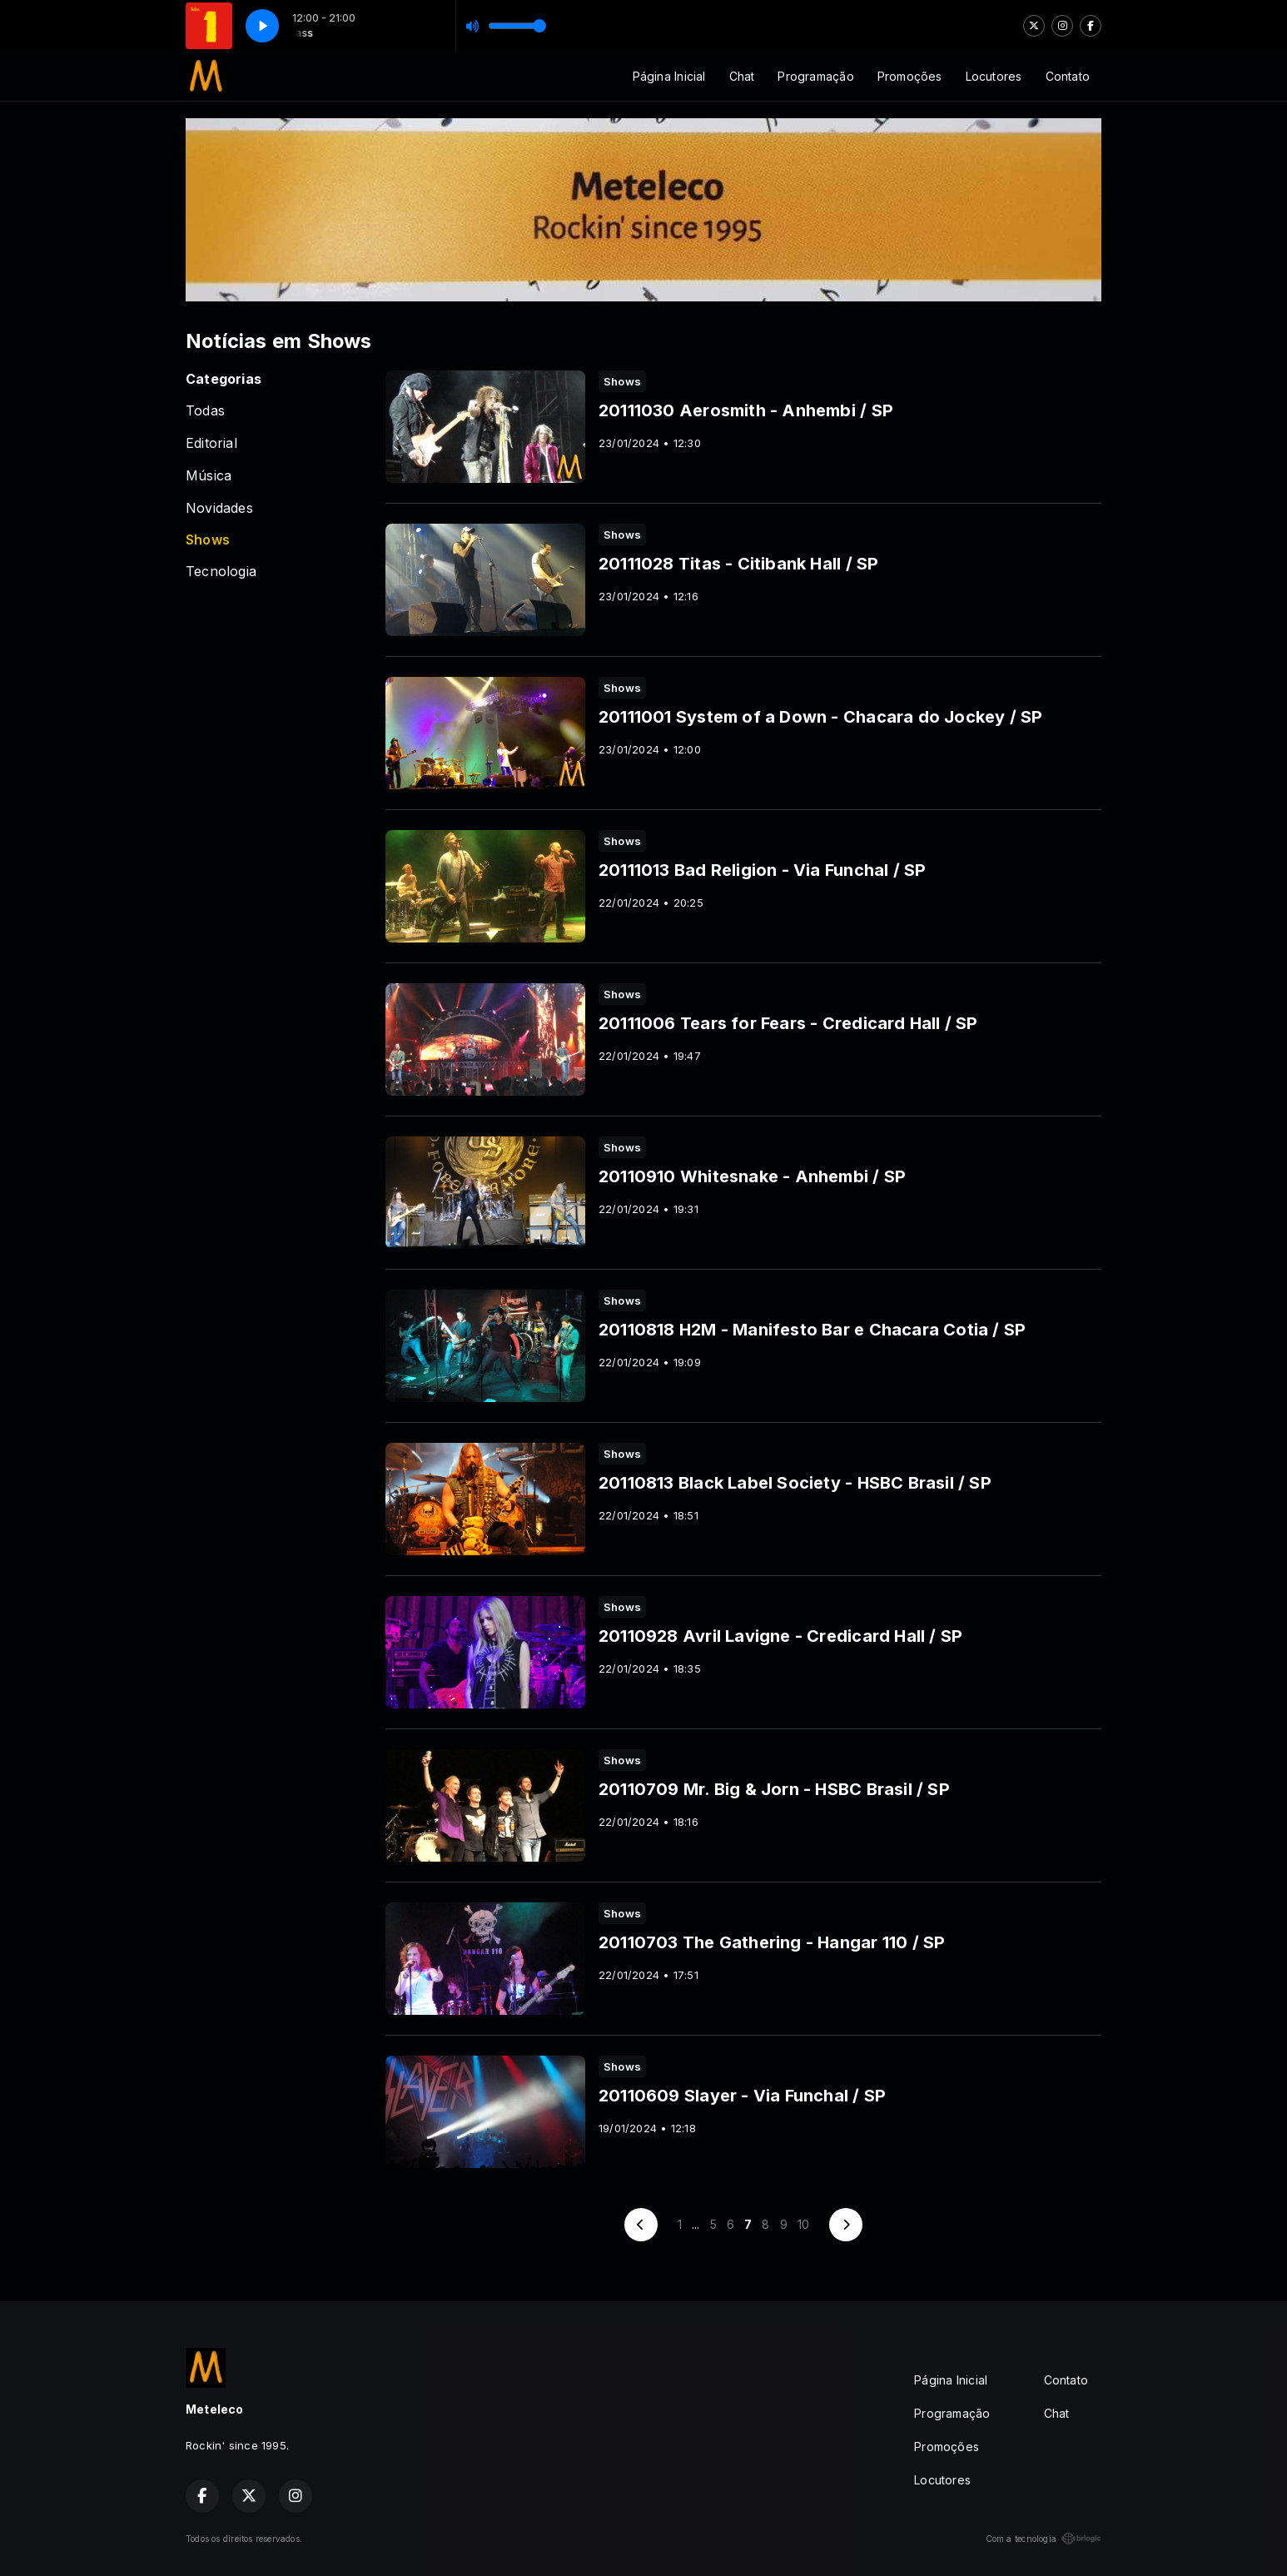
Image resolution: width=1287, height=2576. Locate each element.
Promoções (909, 76)
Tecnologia (221, 571)
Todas (205, 411)
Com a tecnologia (1043, 2538)
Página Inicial (669, 76)
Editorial (211, 443)
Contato (1068, 76)
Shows (208, 540)
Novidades (219, 508)
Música (208, 476)
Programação (815, 76)
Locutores (994, 76)
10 (803, 2224)
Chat (742, 76)
